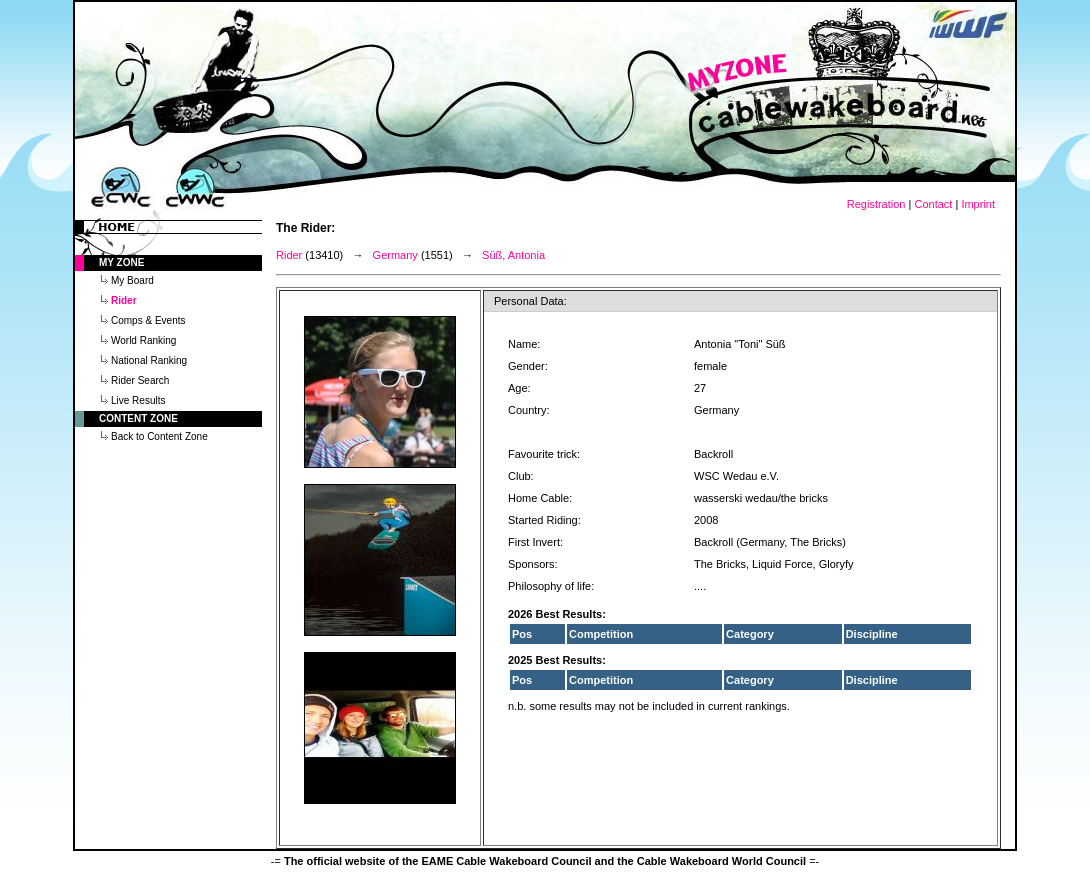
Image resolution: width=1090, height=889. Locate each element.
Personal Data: (530, 301)
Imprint (978, 204)
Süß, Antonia (513, 255)
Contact (933, 204)
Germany (395, 255)
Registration (876, 204)
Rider (289, 255)
